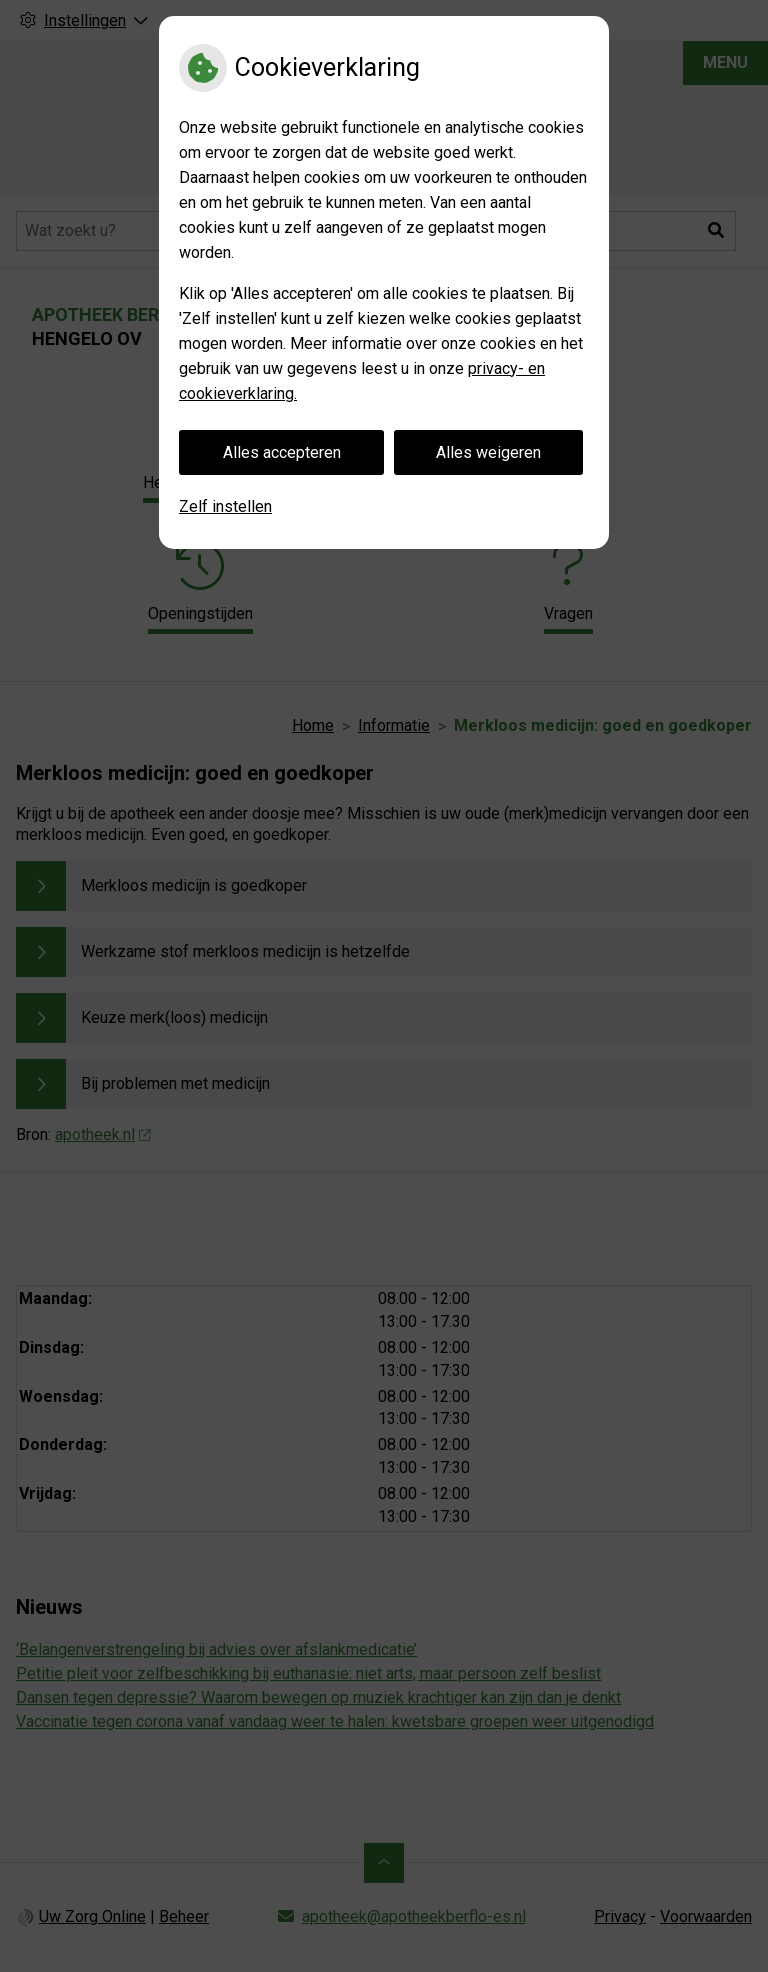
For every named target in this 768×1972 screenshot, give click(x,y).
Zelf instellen (225, 506)
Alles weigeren (488, 452)
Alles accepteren (282, 452)
